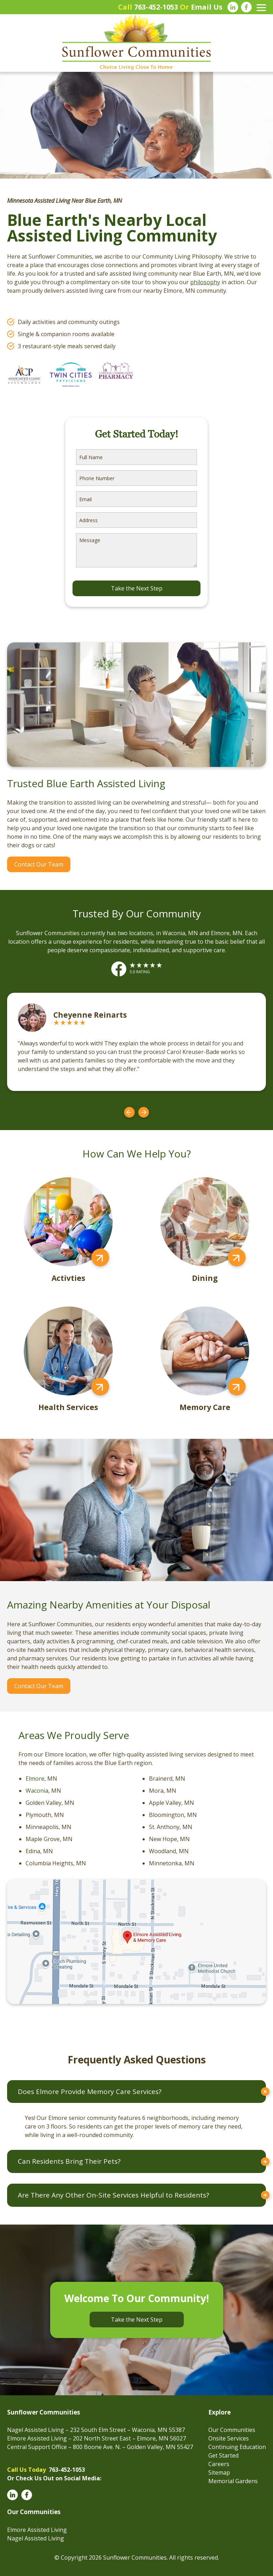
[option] (136, 1041)
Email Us (207, 7)
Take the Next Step (136, 2319)
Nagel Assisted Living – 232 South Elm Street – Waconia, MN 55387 (96, 2430)
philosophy (205, 282)
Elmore (35, 1778)
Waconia (37, 1791)
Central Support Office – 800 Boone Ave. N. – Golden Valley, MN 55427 (100, 2447)
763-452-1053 (156, 7)
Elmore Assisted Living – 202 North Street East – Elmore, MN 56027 (96, 2438)
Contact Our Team (38, 864)
